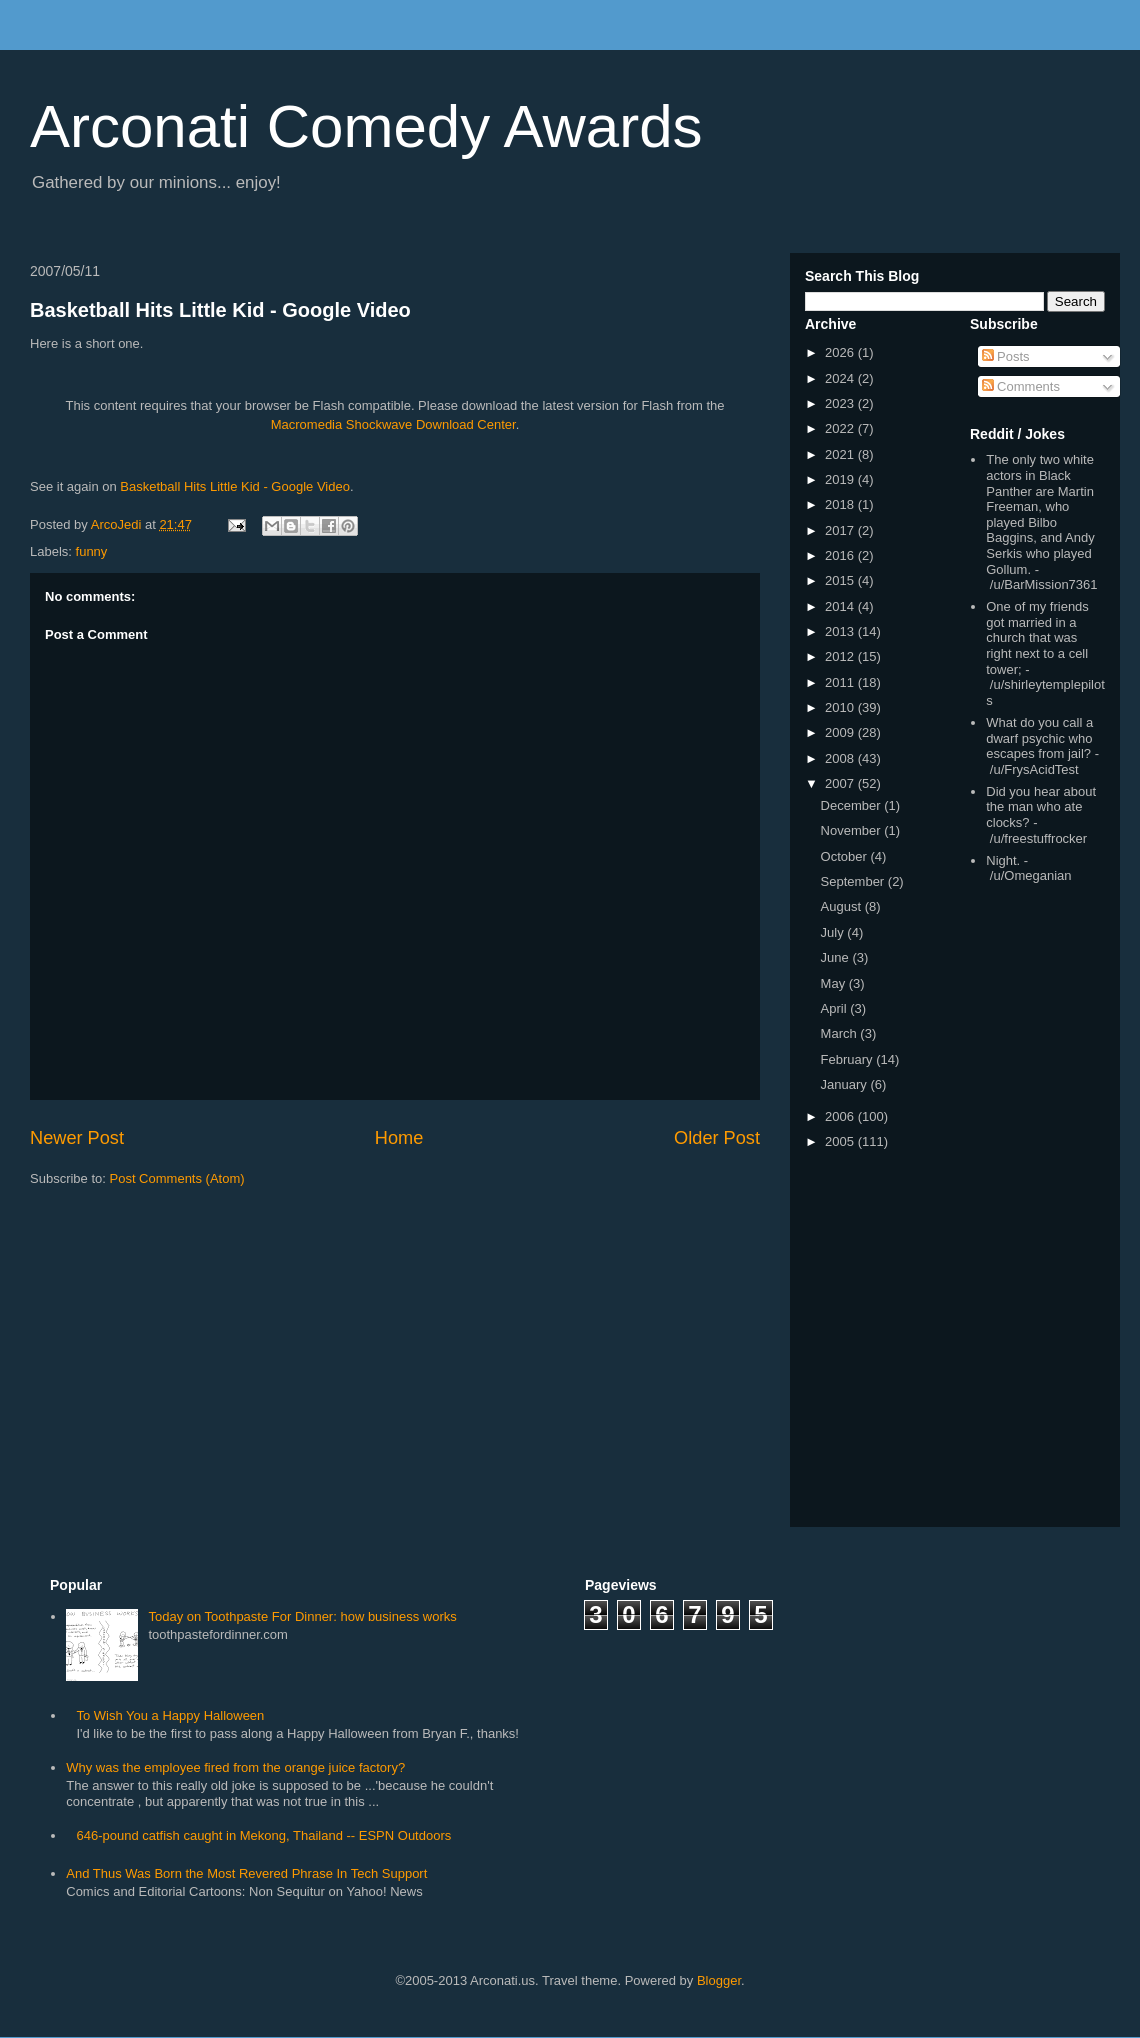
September (854, 881)
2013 (841, 631)
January (846, 1084)
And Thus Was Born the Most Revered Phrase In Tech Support (246, 1873)
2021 (841, 454)
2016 (841, 555)
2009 (841, 732)
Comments (1021, 386)
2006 (841, 1116)
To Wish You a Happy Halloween (170, 1715)
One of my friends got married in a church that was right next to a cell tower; (1037, 637)
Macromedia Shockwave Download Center (393, 424)
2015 (841, 580)
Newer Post (77, 1138)
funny (92, 551)
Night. (1003, 860)
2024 (841, 378)
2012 (841, 656)
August (843, 906)
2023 (841, 403)
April (836, 1008)
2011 (841, 682)
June (837, 957)
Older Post (717, 1138)
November (853, 830)
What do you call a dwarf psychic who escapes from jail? (1039, 738)
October (846, 856)
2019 (841, 479)
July (834, 932)
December (853, 805)
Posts (1006, 356)
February (849, 1059)
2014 (841, 606)
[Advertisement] (1030, 1209)
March (841, 1033)
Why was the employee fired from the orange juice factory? (235, 1767)
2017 (841, 530)
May (835, 983)
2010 (841, 707)
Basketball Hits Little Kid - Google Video (220, 310)
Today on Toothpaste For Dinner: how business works (302, 1616)
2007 (841, 783)
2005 (841, 1141)
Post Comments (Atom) (177, 1178)
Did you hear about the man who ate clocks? (1041, 807)
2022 (841, 428)
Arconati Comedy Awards (366, 126)
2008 (841, 758)
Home (399, 1138)
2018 (841, 504)
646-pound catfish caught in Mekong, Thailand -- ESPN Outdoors (263, 1835)
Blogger (719, 1980)
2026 (841, 352)
